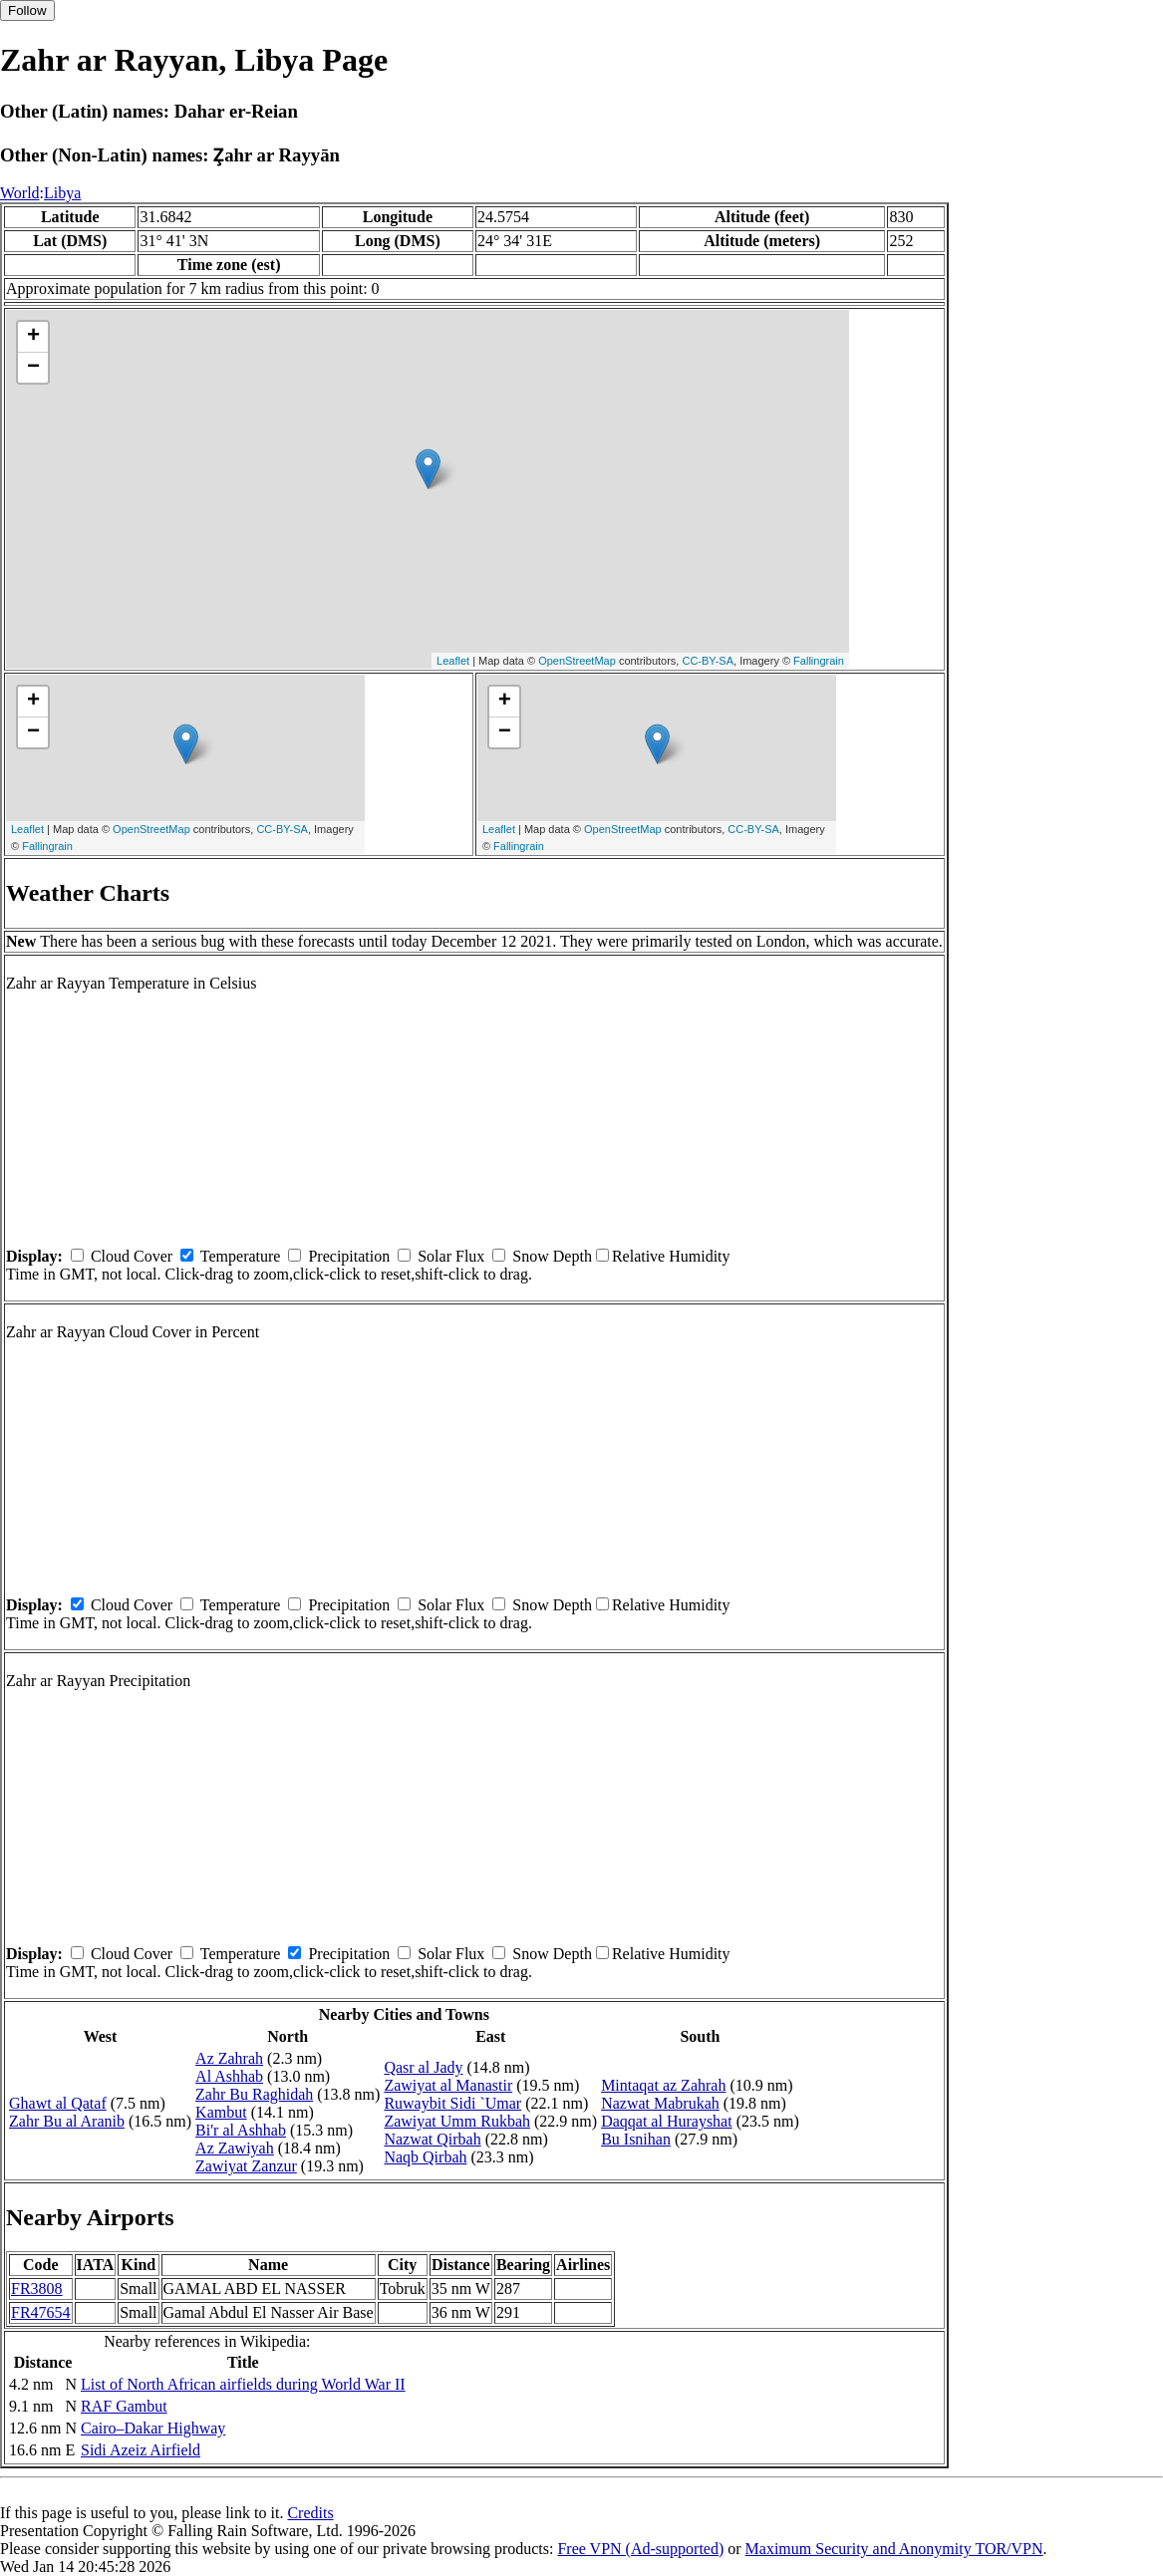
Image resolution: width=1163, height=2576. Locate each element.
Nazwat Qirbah (432, 2139)
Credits (310, 2512)
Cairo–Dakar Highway (153, 2428)
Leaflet (452, 661)
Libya (62, 192)
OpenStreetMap (577, 661)
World (20, 192)
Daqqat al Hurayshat (666, 2121)
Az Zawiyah (234, 2148)
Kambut (221, 2112)
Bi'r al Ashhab (240, 2130)
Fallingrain (818, 661)
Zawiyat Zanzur (246, 2165)
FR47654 (41, 2312)
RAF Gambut (124, 2406)
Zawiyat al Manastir (448, 2085)
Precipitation (349, 1256)
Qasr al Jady (423, 2067)
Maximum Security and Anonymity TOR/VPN (894, 2548)
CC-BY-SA (707, 661)
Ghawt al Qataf (58, 2103)
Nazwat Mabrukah (660, 2103)
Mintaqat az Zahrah (663, 2085)
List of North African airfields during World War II (243, 2384)
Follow (27, 10)
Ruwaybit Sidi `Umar (452, 2103)
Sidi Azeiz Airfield (140, 2449)
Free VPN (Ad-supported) (640, 2548)
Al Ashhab (229, 2076)
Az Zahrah (229, 2058)
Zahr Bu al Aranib (67, 2121)
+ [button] (33, 337)
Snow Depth (552, 1256)
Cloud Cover (131, 1256)
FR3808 (37, 2288)
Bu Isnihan (636, 2139)
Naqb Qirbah (425, 2156)
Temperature (240, 1256)
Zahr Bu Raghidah (254, 2094)
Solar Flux (451, 1256)
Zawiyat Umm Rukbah (457, 2121)
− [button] (33, 368)
